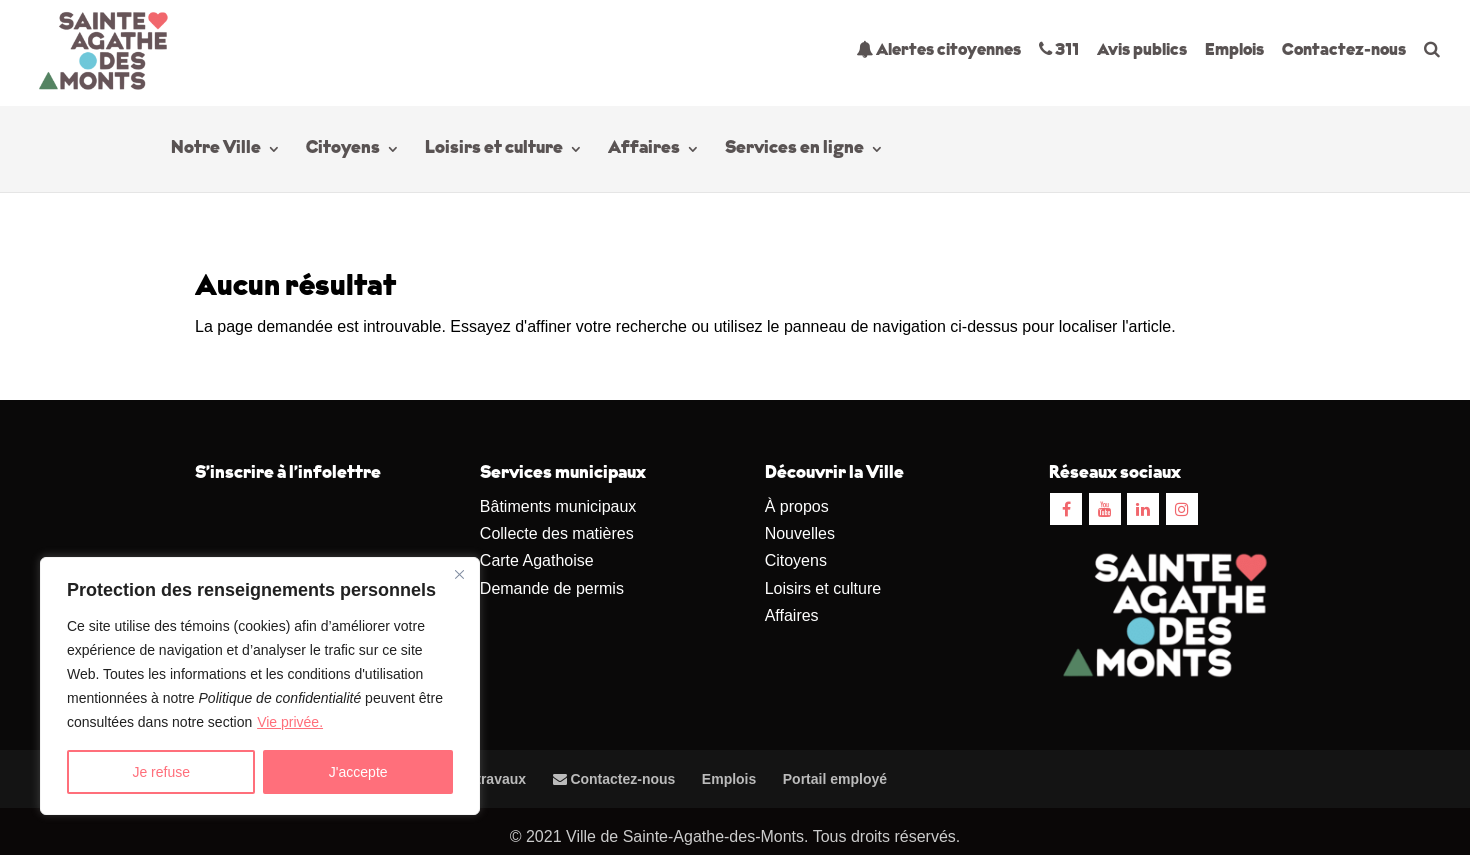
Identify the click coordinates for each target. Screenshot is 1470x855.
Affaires (644, 150)
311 (1059, 49)
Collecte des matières (557, 533)
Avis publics (1142, 50)
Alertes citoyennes (938, 49)
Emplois (1234, 50)
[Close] (459, 574)
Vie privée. (290, 722)
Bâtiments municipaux (558, 506)
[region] (260, 686)
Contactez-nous (1344, 50)
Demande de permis (552, 588)
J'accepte (358, 772)
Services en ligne (794, 150)
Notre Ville (216, 150)
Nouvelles (800, 533)
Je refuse (161, 772)
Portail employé (835, 779)
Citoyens (343, 150)
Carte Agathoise (537, 560)
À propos (797, 506)
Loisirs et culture (494, 150)
